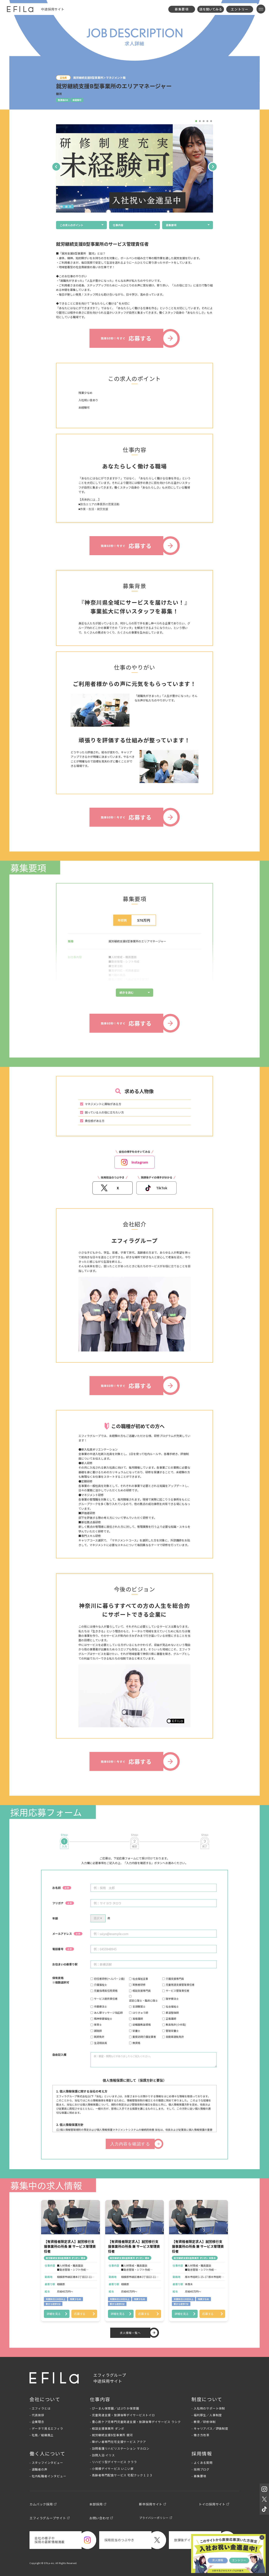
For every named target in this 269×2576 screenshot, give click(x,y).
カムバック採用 (41, 2504)
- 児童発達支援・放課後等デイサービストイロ (122, 2415)
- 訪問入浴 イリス (102, 2455)
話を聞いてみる (210, 9)
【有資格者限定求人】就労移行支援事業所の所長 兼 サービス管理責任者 (70, 2246)
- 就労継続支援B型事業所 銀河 (111, 2435)
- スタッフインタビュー (46, 2462)
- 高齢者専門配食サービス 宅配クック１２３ (121, 2475)
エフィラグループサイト (48, 2518)
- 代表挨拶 (37, 2415)
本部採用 (96, 2504)
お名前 (56, 1888)
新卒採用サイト (150, 2504)
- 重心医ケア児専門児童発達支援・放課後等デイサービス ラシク (135, 2422)
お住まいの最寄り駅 (65, 1964)
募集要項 (182, 9)
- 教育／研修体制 (203, 2422)
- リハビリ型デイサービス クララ (113, 2462)
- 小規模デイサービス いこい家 (112, 2468)
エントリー (239, 9)
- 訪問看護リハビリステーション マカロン (119, 2448)
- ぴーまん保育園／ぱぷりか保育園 (114, 2408)
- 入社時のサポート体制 (208, 2408)
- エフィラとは (40, 2408)
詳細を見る (54, 2314)
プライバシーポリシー (153, 2518)
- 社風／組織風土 (42, 2435)
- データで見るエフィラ (46, 2428)
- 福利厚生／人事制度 (206, 2415)
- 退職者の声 (38, 2469)
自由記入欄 (59, 2054)
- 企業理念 (37, 2422)
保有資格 (58, 1978)
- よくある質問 (201, 2462)
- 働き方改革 (200, 2435)
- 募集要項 (198, 2476)
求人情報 (217, 2560)
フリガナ (58, 1903)
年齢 (55, 1918)
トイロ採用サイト (212, 2504)
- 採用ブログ (200, 2469)
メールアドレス (62, 1934)
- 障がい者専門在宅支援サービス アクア (118, 2442)
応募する (79, 2314)
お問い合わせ (99, 2518)
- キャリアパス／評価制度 (209, 2428)
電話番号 (58, 1949)
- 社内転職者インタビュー (48, 2476)
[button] (196, 121)
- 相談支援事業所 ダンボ (107, 2428)
